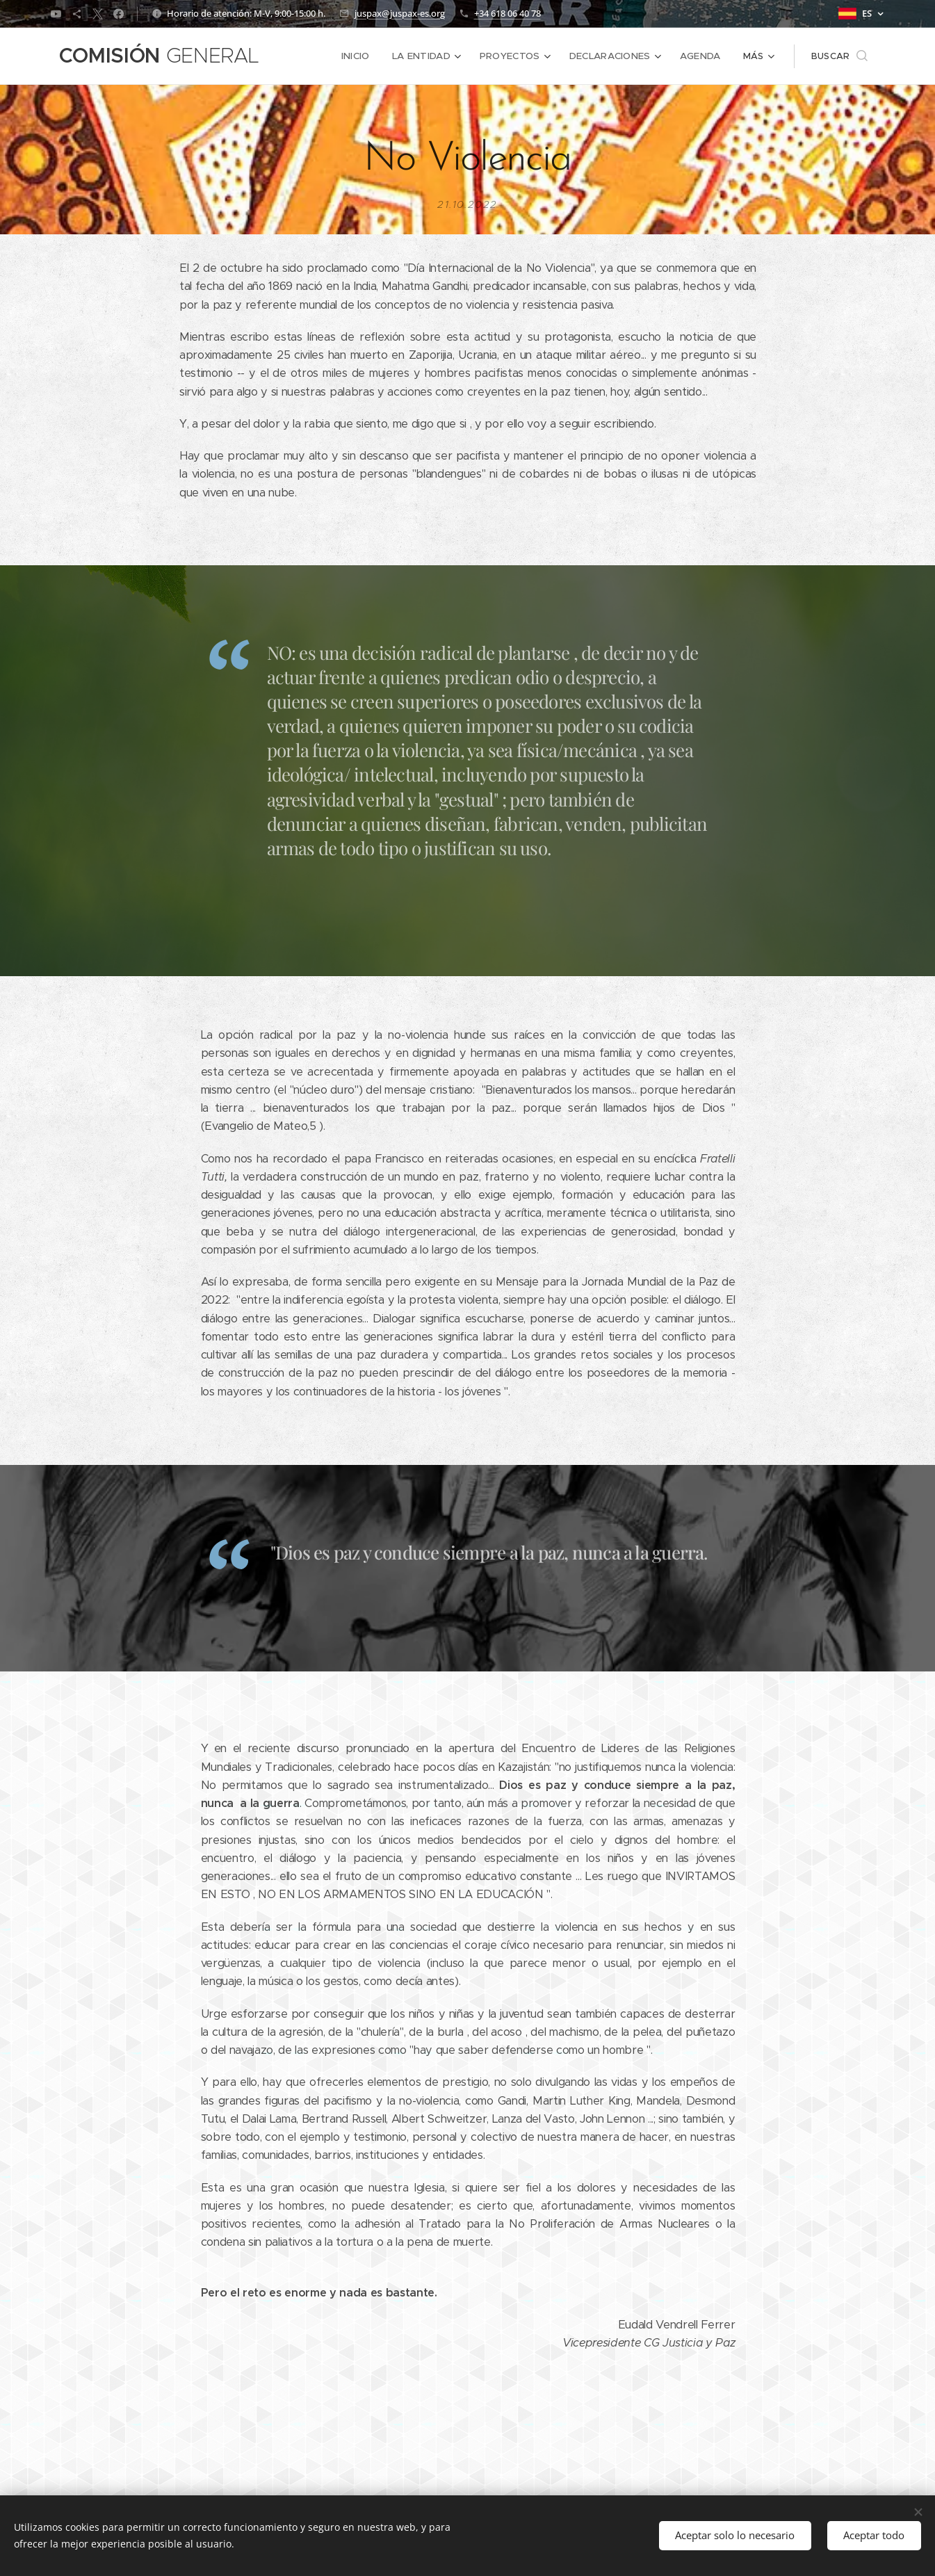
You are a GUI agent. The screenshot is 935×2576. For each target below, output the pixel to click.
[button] (839, 56)
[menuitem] (364, 56)
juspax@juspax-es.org (400, 13)
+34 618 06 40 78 (507, 13)
